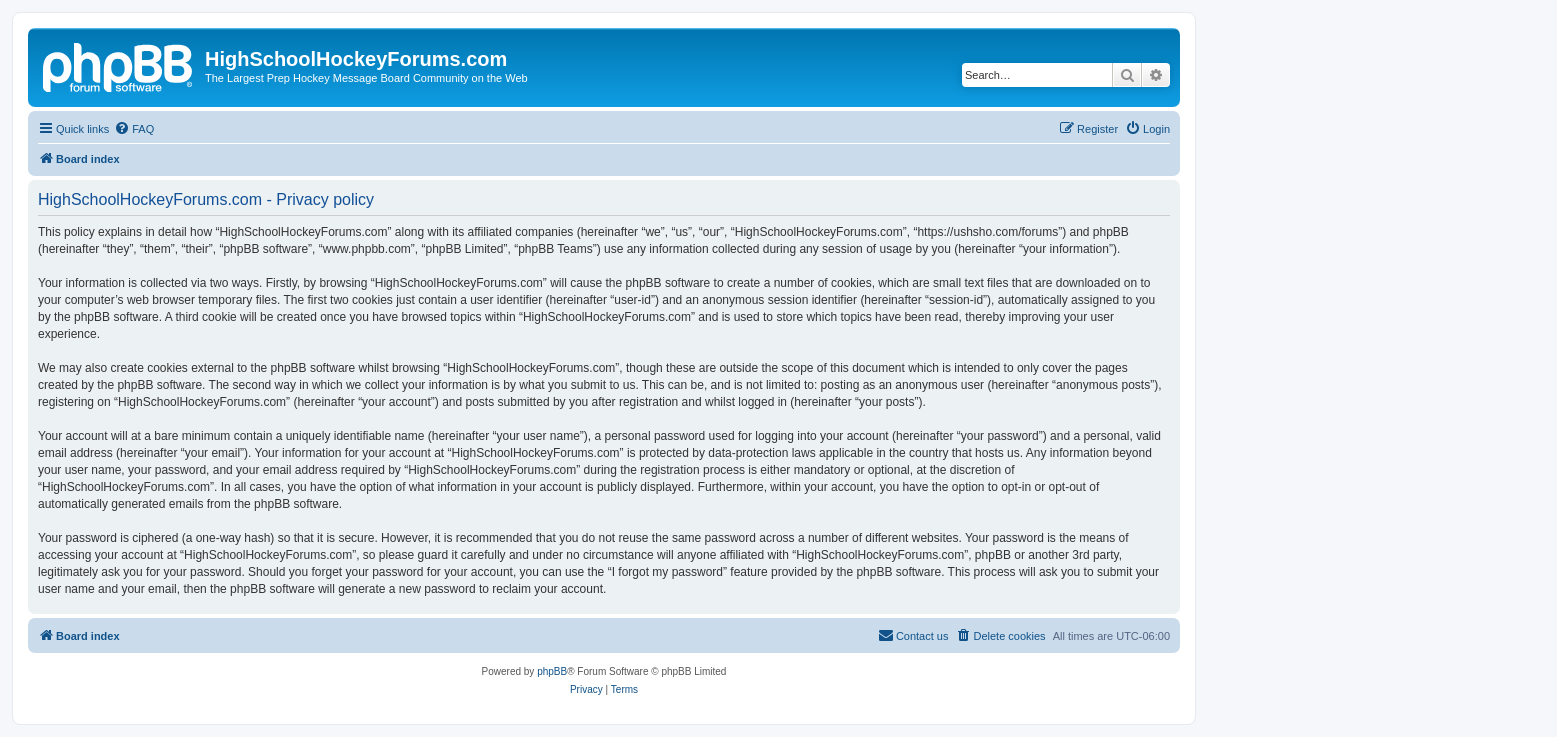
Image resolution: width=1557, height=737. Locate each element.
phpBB (552, 671)
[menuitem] (134, 129)
